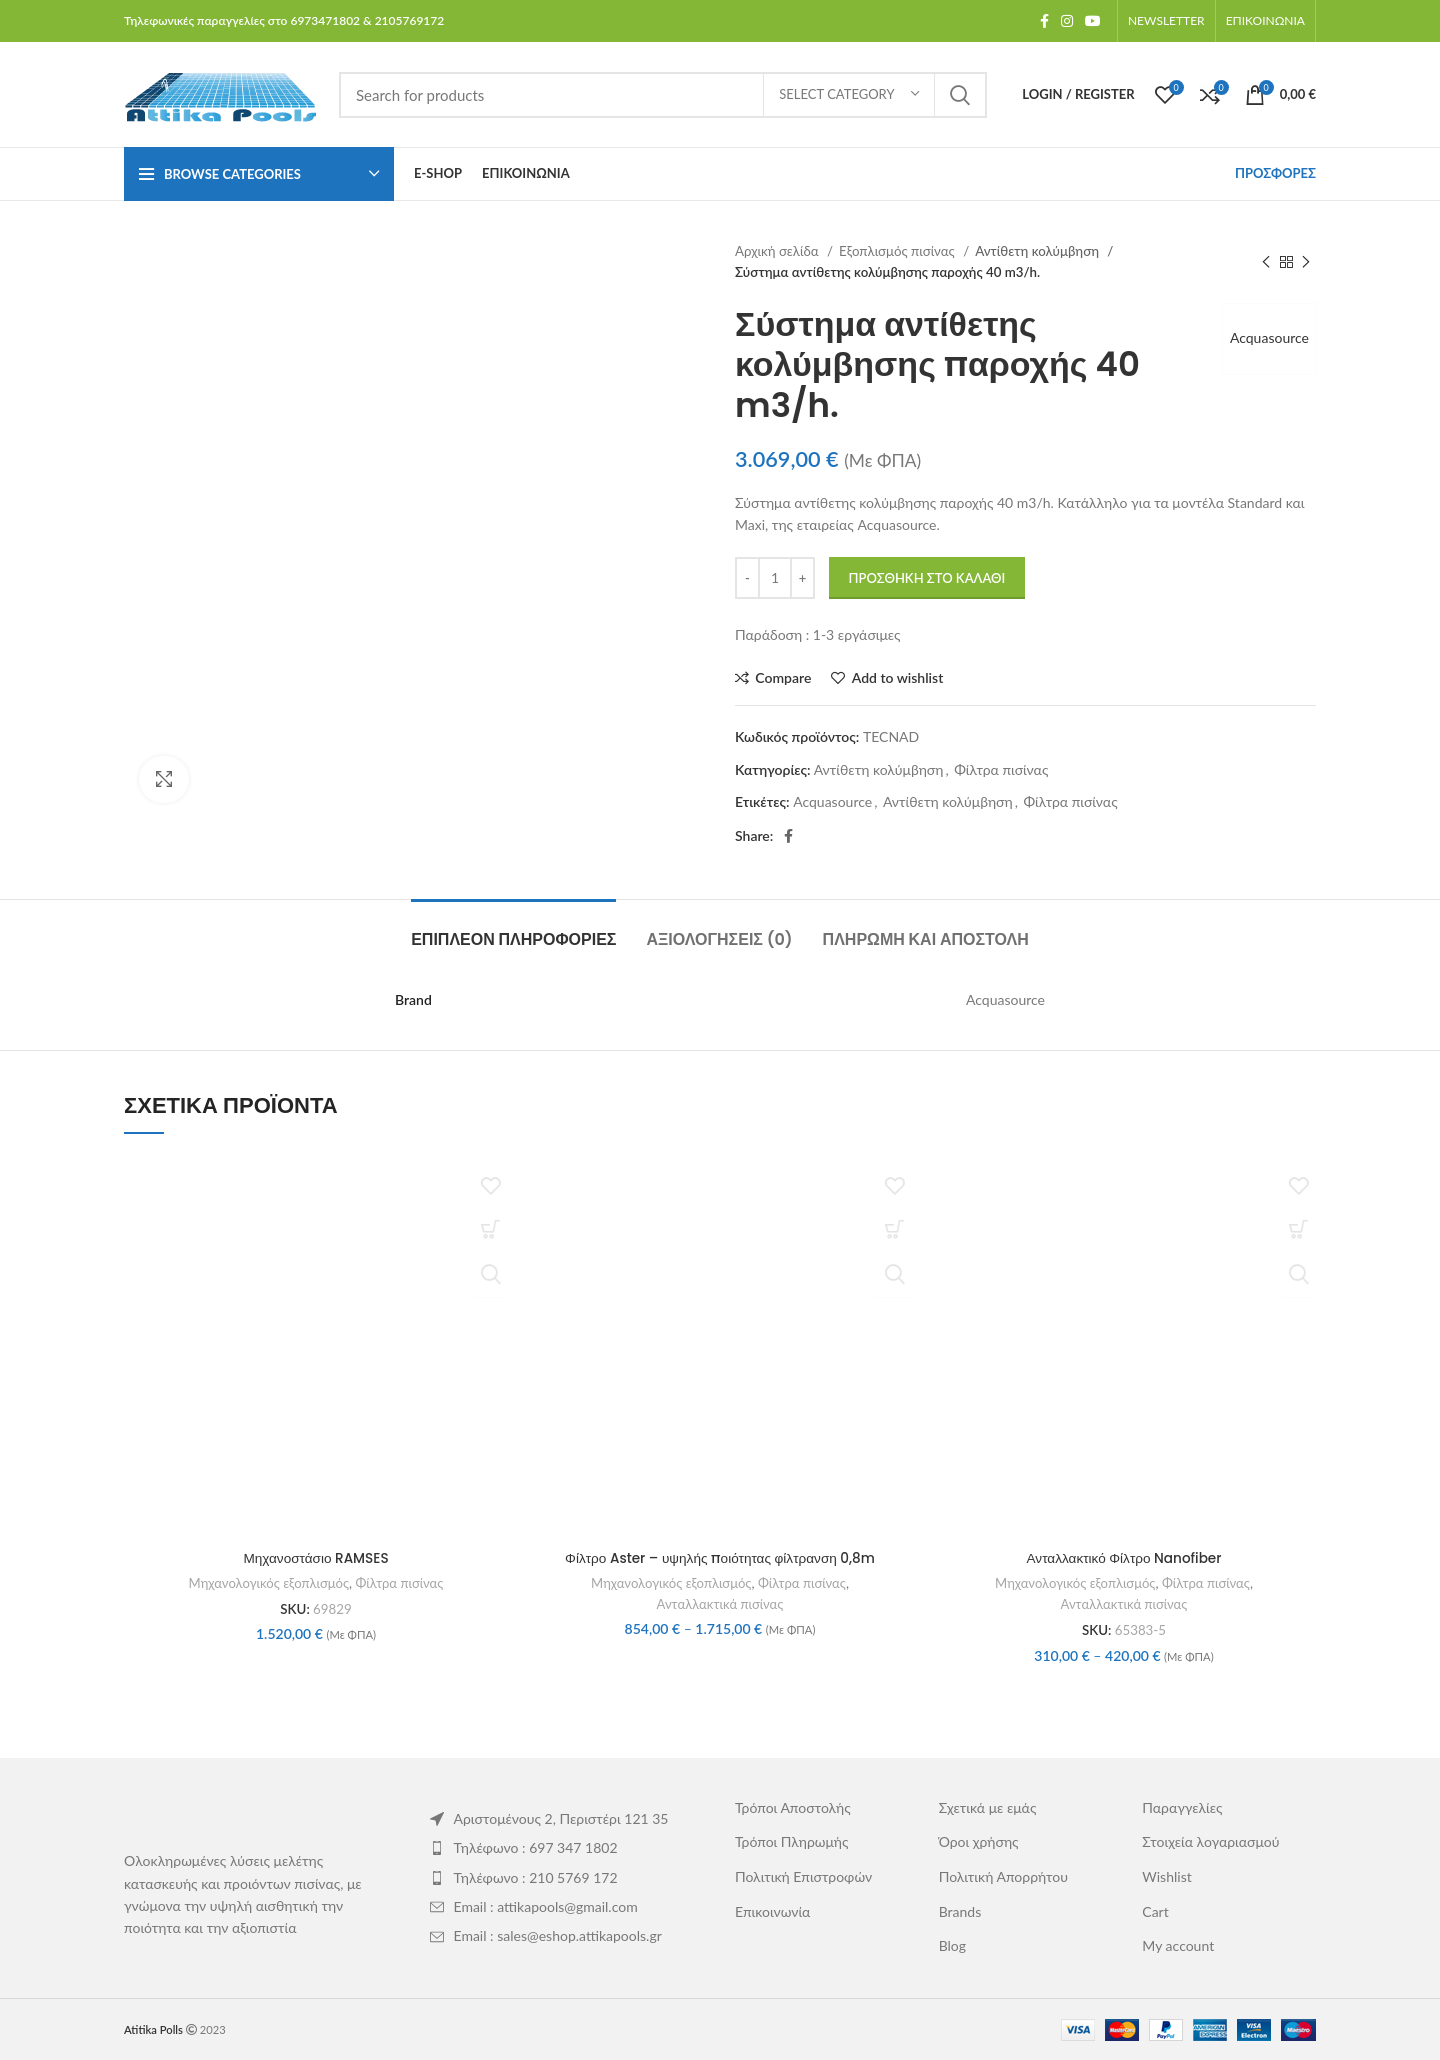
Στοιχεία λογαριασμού (1210, 1840)
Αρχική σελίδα (778, 251)
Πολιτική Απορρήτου (1003, 1875)
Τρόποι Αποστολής (793, 1806)
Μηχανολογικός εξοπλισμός (268, 1582)
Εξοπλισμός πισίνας (898, 251)
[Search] (663, 95)
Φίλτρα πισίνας (1001, 769)
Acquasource (1266, 337)
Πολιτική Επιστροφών (803, 1875)
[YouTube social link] (1093, 21)
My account (1178, 1944)
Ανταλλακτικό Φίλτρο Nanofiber (1124, 1558)
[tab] (513, 929)
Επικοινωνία (772, 1910)
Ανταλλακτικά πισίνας (720, 1603)
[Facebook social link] (1044, 21)
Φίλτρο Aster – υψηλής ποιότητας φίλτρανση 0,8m (719, 1558)
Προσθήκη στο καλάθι (927, 578)
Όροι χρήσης (979, 1840)
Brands (960, 1910)
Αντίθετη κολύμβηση (1038, 251)
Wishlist (1166, 1875)
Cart (1155, 1910)
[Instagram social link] (1067, 21)
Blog (952, 1944)
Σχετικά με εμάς (988, 1806)
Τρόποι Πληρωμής (792, 1840)
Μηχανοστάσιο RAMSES (316, 1558)
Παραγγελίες (1182, 1806)
